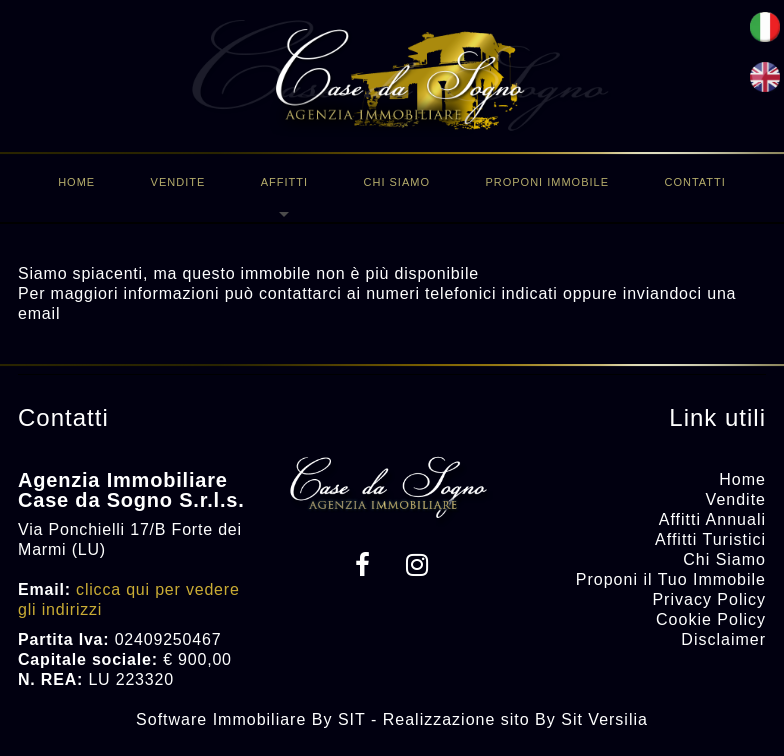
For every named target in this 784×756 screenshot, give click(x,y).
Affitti (284, 182)
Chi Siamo (397, 182)
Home (76, 182)
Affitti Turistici (710, 539)
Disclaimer (723, 639)
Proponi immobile (547, 182)
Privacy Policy (709, 599)
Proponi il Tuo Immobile (671, 579)
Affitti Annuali (712, 519)
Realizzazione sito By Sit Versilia (515, 719)
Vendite (178, 182)
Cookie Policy (711, 619)
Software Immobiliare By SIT (250, 719)
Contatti (694, 182)
